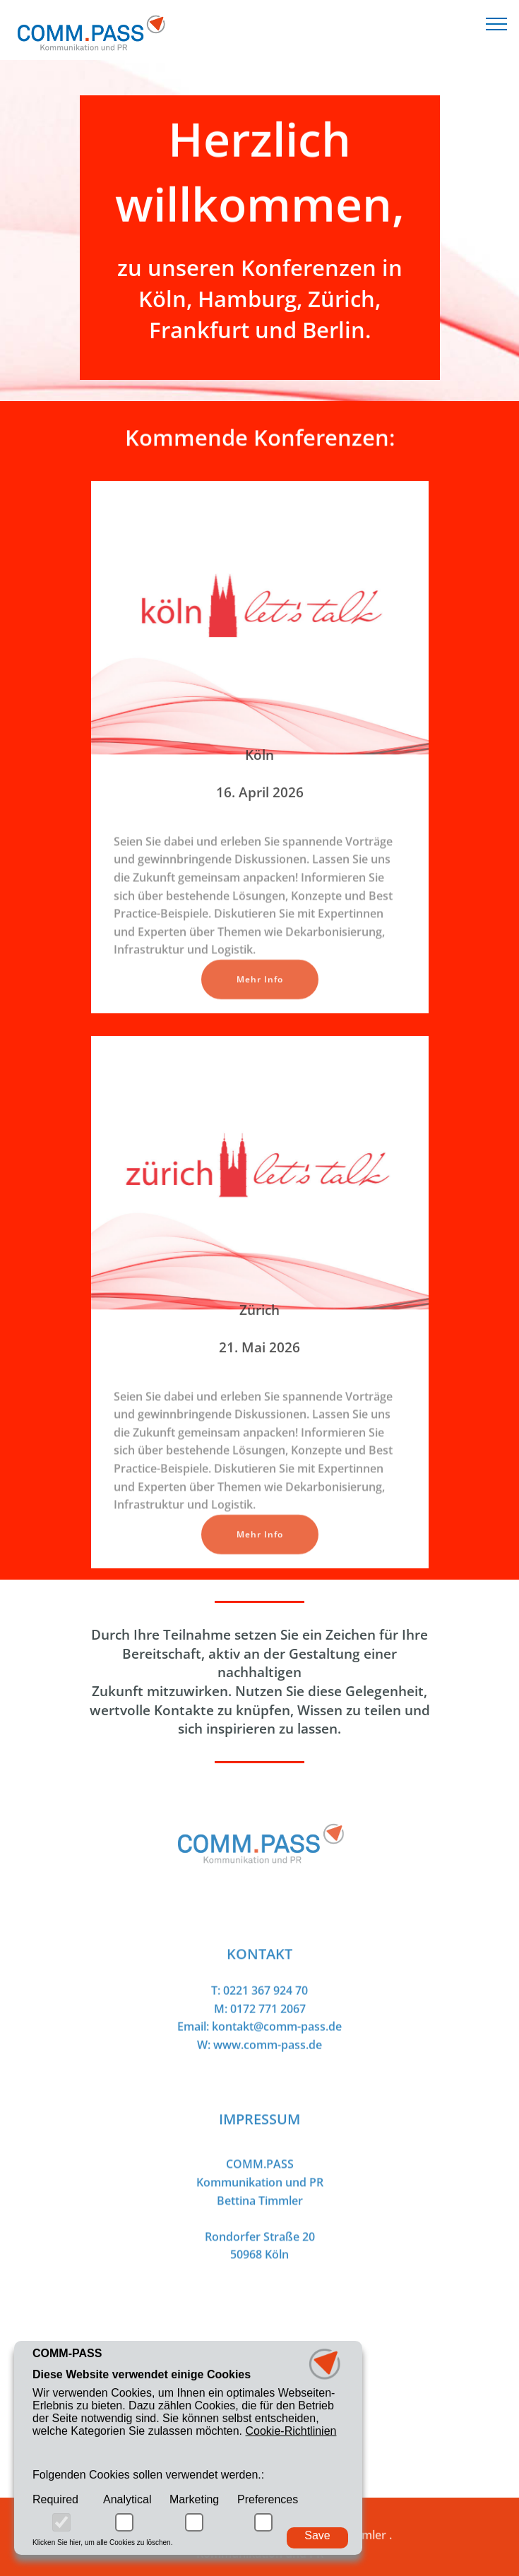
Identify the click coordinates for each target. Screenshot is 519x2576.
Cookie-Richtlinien (291, 2432)
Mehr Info (260, 991)
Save (317, 2535)
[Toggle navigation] (497, 23)
